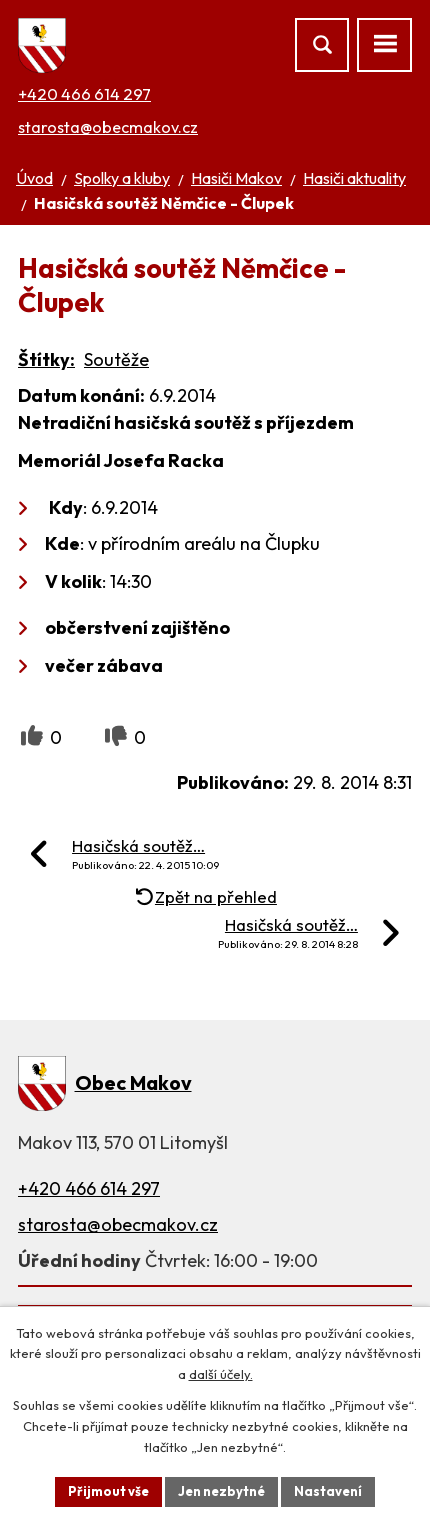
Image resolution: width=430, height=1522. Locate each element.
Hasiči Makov (236, 178)
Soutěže (116, 359)
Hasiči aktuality (354, 178)
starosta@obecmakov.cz (108, 127)
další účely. (221, 1375)
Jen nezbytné (221, 1491)
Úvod (34, 178)
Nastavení (328, 1491)
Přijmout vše (108, 1491)
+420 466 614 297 (84, 94)
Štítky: (46, 359)
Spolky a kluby (122, 178)
